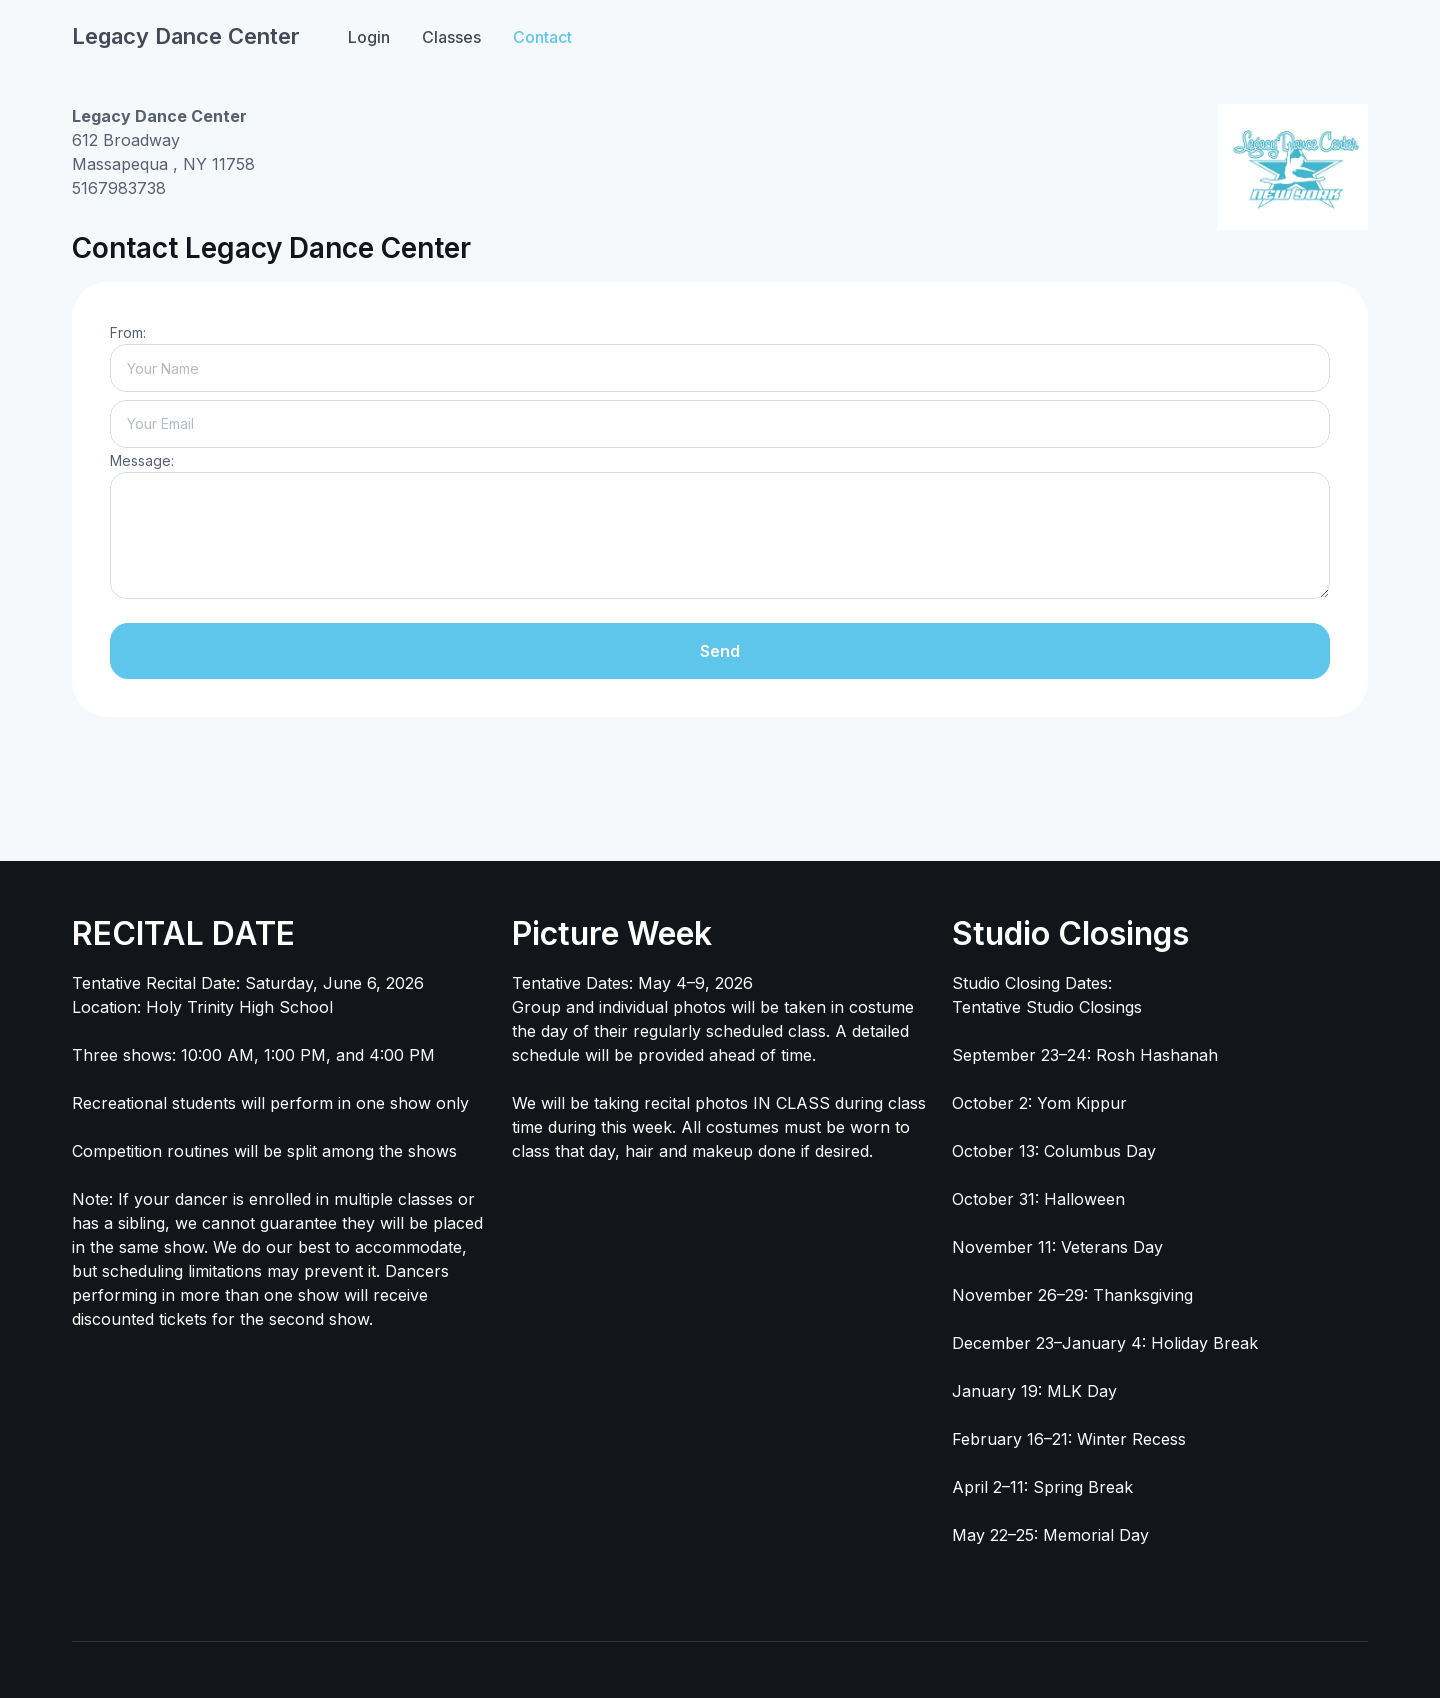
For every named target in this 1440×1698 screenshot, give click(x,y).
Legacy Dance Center (186, 36)
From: (128, 332)
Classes (451, 37)
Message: (142, 460)
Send (720, 651)
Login (369, 37)
